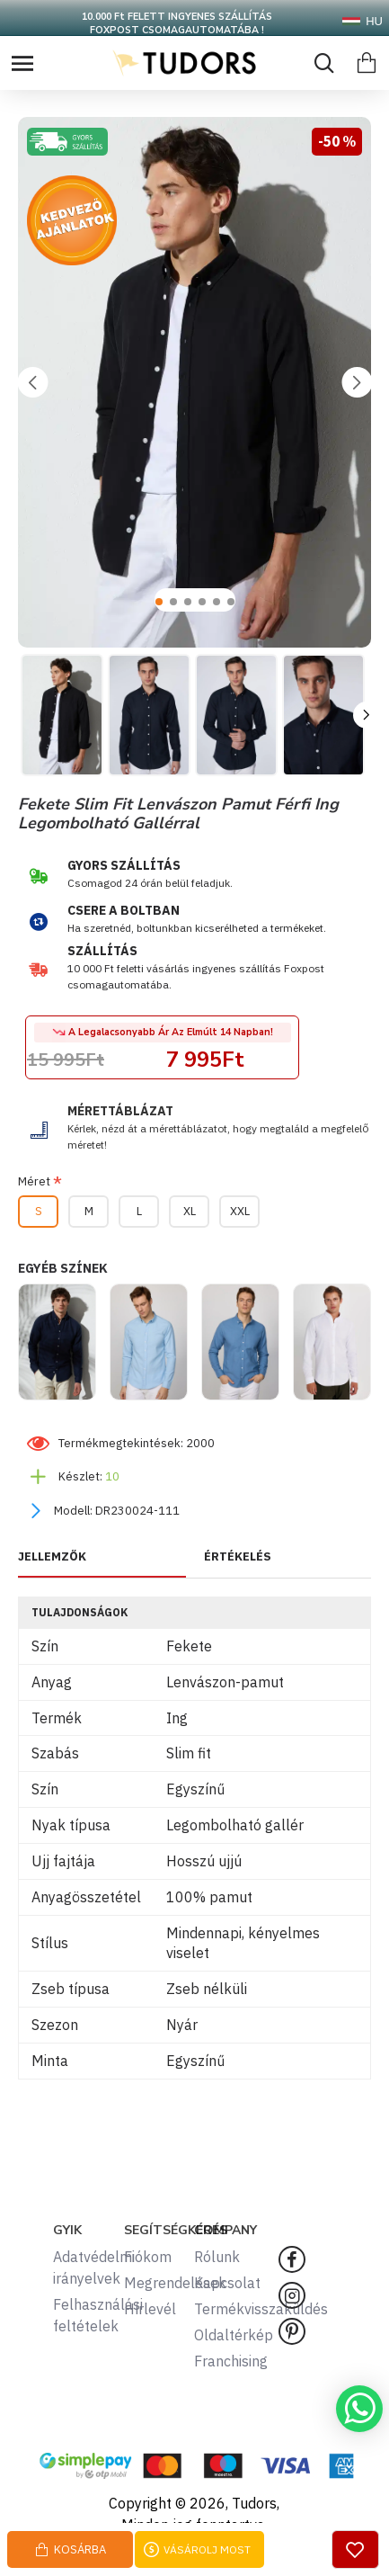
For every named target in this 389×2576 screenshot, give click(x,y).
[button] (32, 382)
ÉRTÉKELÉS (237, 1557)
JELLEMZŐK (52, 1557)
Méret (34, 1181)
